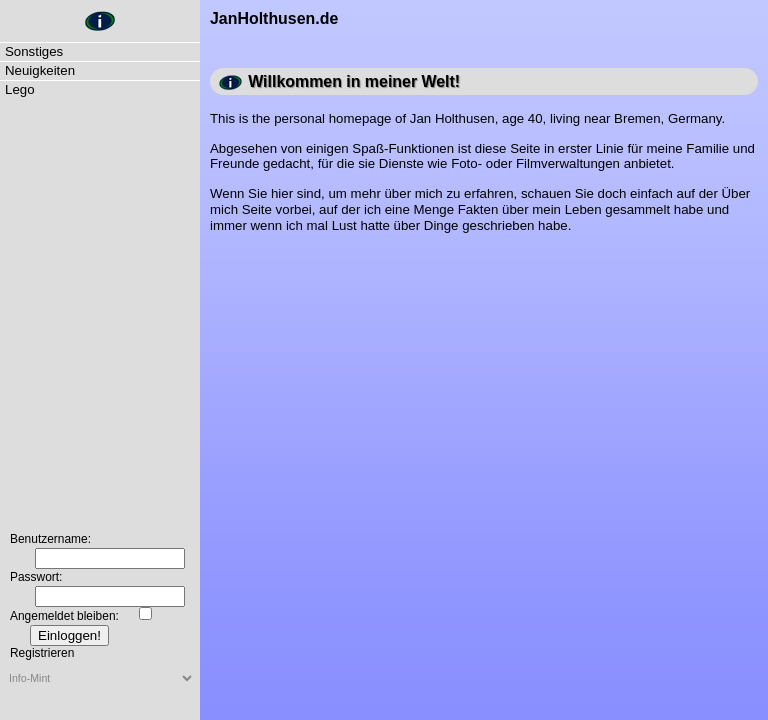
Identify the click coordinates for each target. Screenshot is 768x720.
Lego (20, 89)
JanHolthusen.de (4, 20)
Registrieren (42, 653)
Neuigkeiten (40, 70)
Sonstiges (34, 51)
